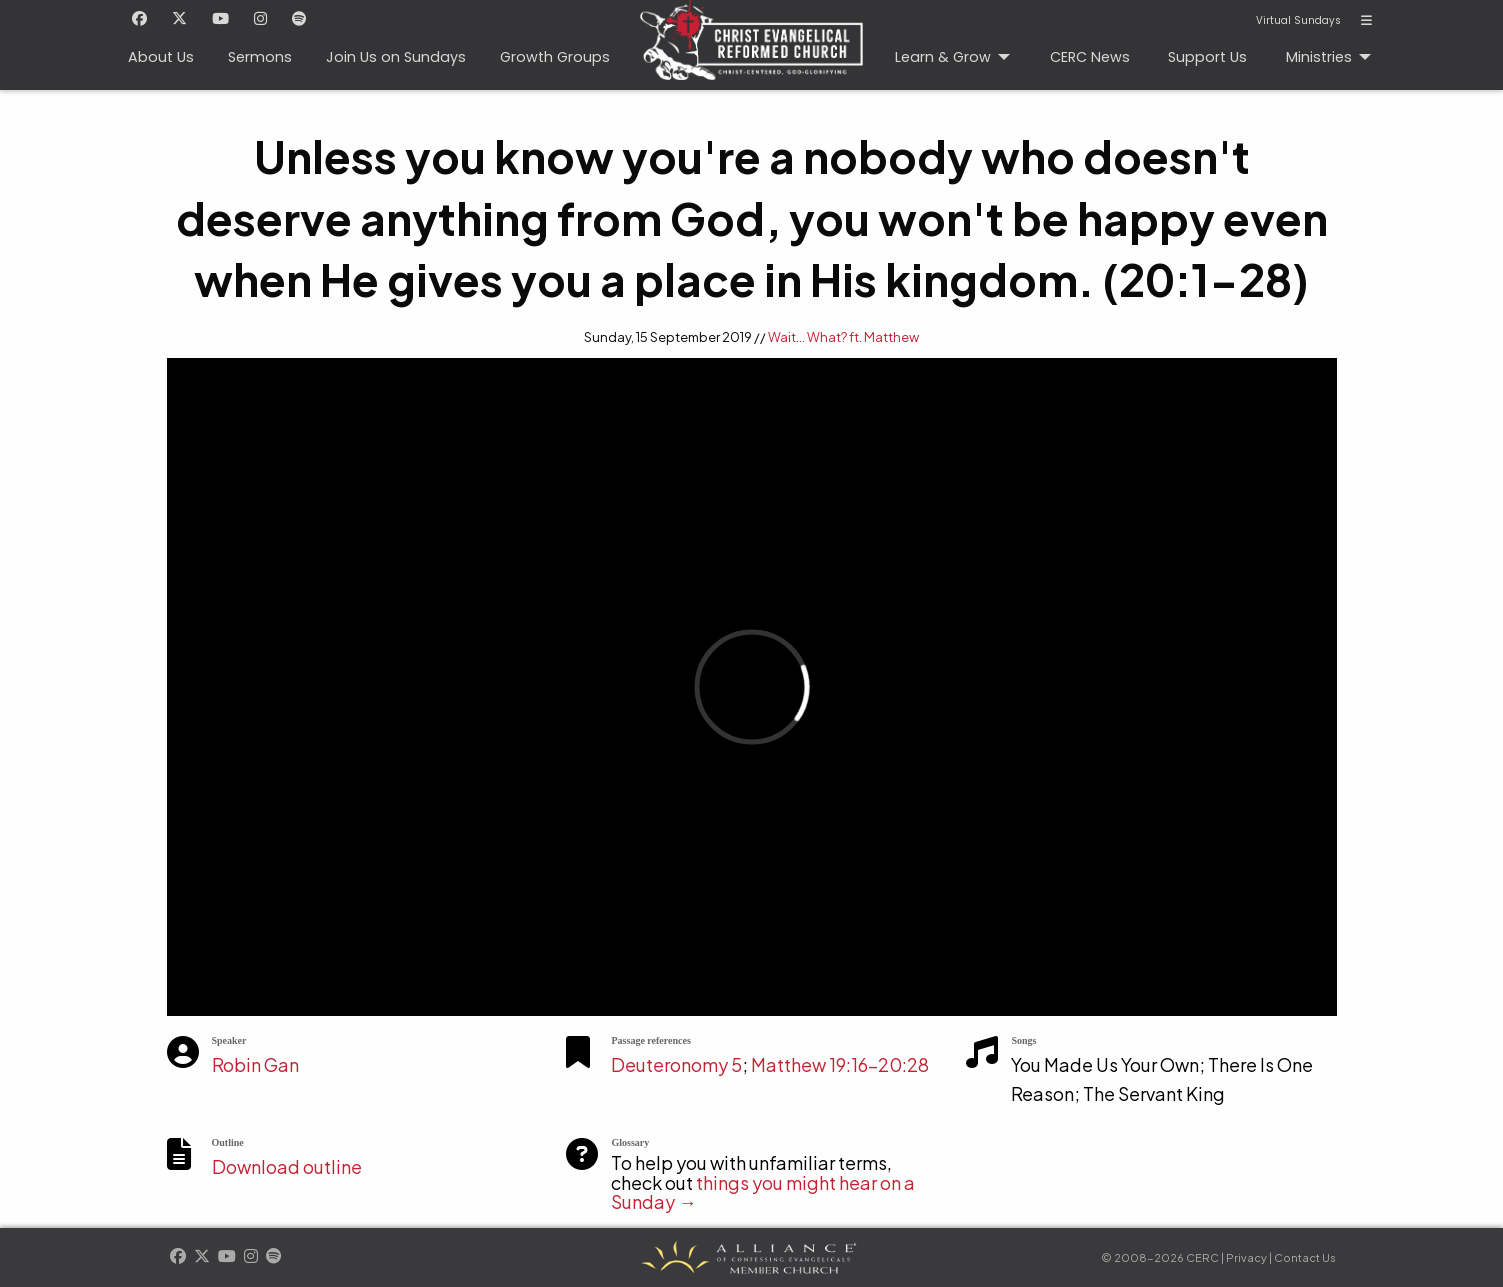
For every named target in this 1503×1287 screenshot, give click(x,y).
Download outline (287, 1166)
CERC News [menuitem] (1090, 57)
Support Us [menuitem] (1207, 57)
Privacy (1246, 1257)
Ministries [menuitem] (1319, 57)
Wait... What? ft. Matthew (843, 337)
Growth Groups (555, 57)
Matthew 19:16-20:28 (840, 1064)
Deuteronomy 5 (676, 1064)
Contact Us (1305, 1257)
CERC (745, 31)
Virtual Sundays (1298, 21)
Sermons (260, 57)
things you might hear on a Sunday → (763, 1192)
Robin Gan (255, 1064)
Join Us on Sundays (396, 57)
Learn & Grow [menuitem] (943, 57)
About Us (161, 57)
